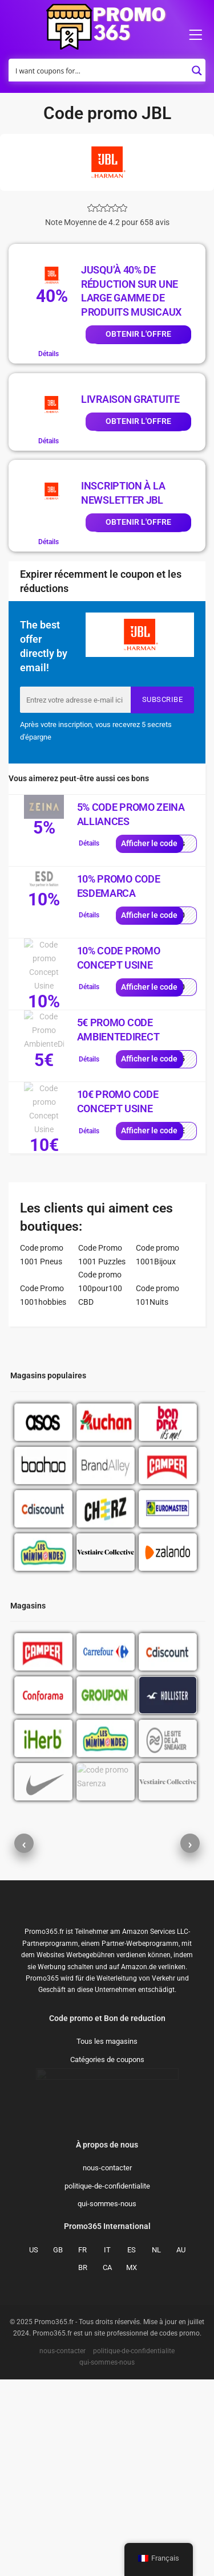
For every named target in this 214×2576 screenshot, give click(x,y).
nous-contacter (107, 2364)
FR (82, 2446)
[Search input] (99, 70)
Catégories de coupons (107, 2256)
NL (156, 2446)
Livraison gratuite (130, 399)
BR (82, 2464)
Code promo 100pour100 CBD (100, 1288)
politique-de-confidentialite (107, 2382)
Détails (48, 354)
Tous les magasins (107, 2238)
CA (107, 2464)
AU (180, 2446)
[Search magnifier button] (197, 67)
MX (131, 2464)
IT (107, 2446)
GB (58, 2446)
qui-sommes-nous (107, 2400)
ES (131, 2446)
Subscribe (162, 699)
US (33, 2446)
